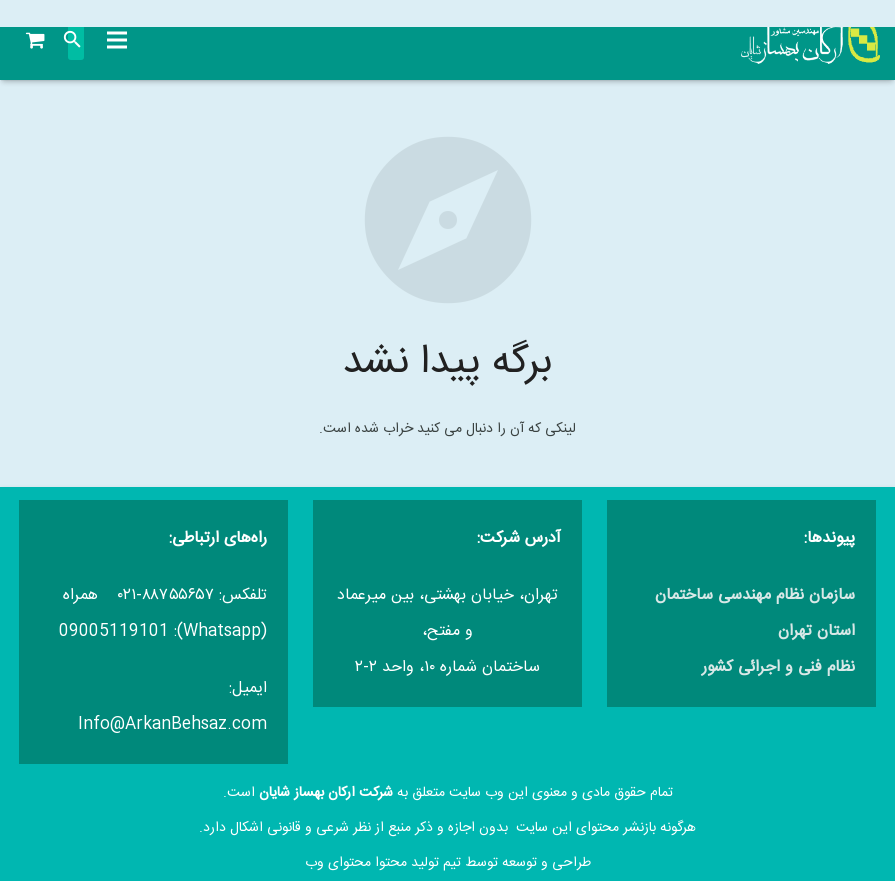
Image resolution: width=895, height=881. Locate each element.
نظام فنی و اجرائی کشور (778, 667)
